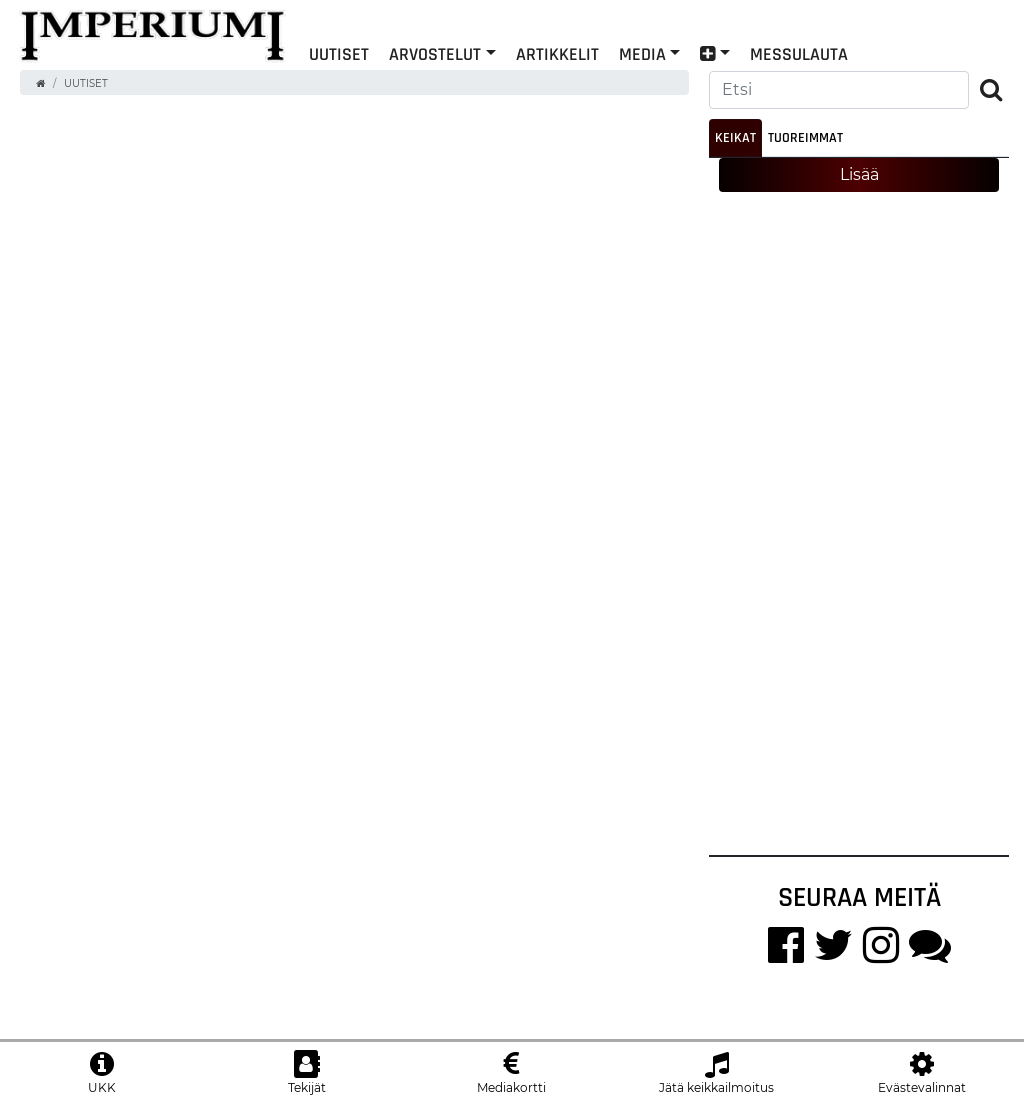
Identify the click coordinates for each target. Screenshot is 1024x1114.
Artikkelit (557, 53)
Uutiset (339, 53)
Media (642, 53)
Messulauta (799, 53)
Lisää (859, 174)
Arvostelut (435, 53)
